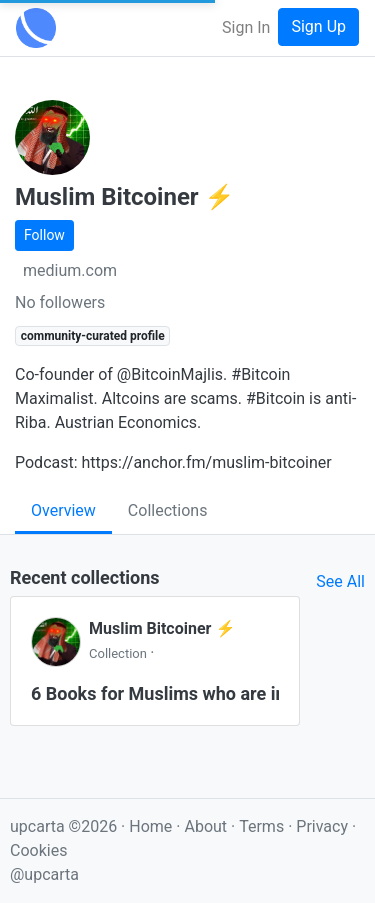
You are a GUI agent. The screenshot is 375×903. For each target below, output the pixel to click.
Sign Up (318, 26)
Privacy (324, 826)
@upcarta (44, 874)
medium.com (70, 270)
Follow (44, 235)
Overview (63, 510)
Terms (263, 826)
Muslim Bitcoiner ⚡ (162, 628)
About (205, 826)
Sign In (246, 27)
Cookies (38, 850)
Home (150, 826)
